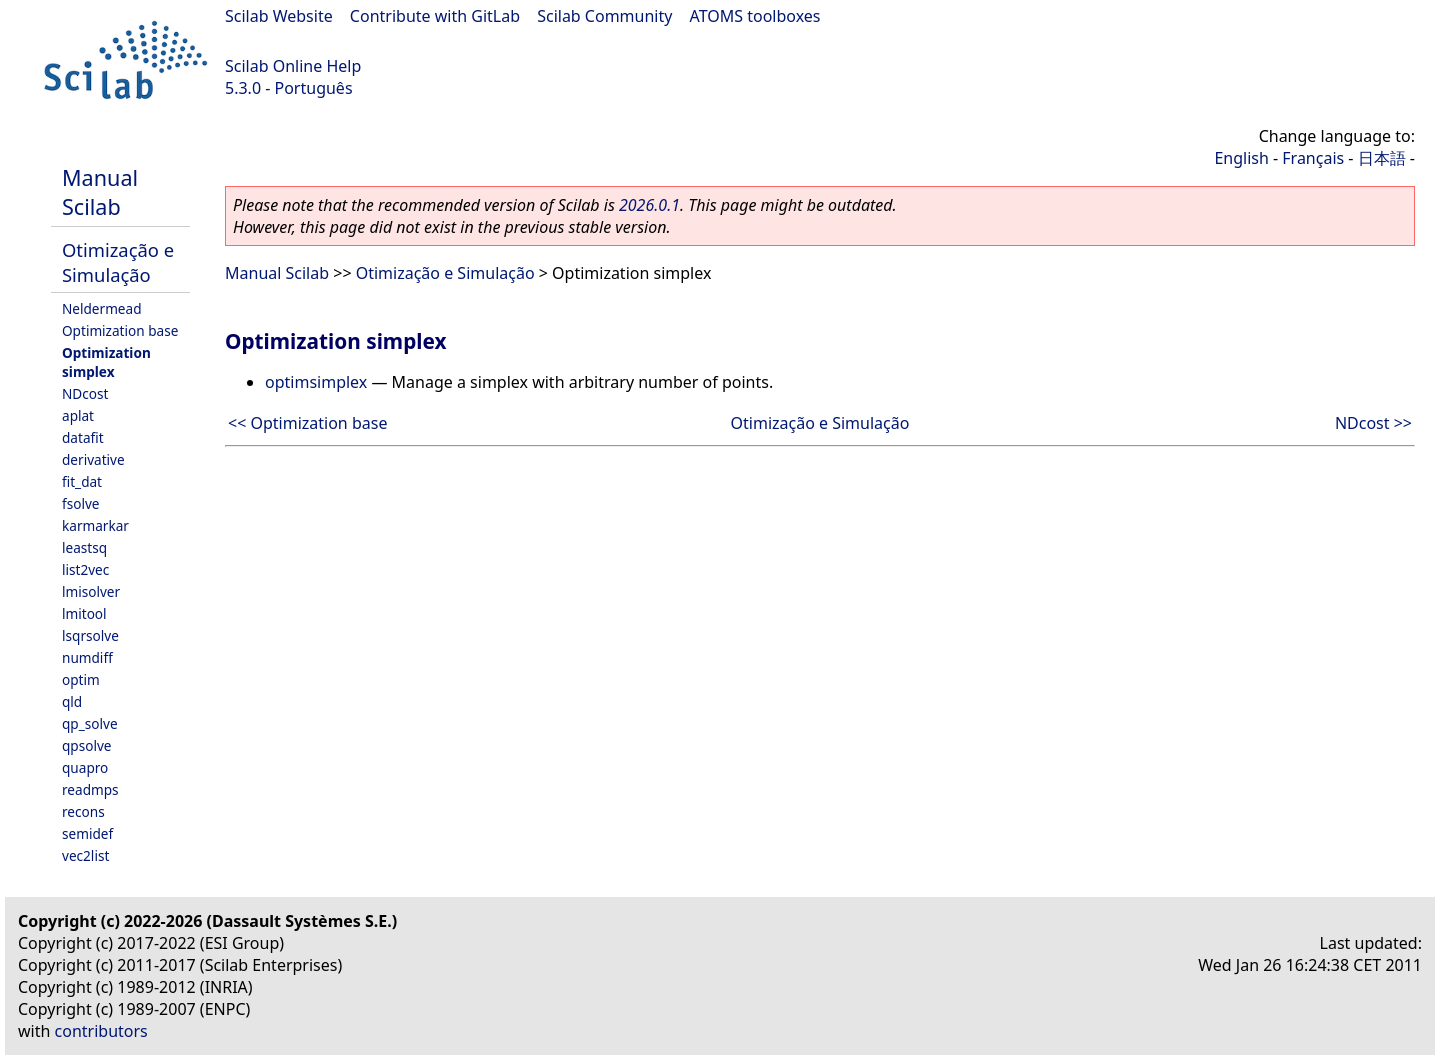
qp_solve (90, 723)
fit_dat (82, 481)
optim (81, 679)
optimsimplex (316, 382)
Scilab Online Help (293, 66)
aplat (78, 415)
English (1241, 158)
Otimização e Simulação (118, 262)
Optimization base (120, 330)
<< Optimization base (307, 423)
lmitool (84, 613)
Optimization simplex (106, 362)
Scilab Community (604, 16)
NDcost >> (1373, 423)
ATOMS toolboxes (755, 16)
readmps (90, 789)
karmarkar (95, 525)
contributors (101, 1031)
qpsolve (87, 745)
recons (83, 811)
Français (1313, 158)
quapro (85, 767)
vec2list (85, 855)
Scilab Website (279, 16)
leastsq (84, 547)
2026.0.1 (649, 205)
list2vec (85, 569)
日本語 (1382, 158)
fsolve (81, 503)
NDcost (85, 393)
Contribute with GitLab (435, 16)
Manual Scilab (100, 192)
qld (72, 701)
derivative (93, 459)
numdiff (87, 657)
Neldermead (102, 308)
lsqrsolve (90, 635)
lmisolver (91, 591)
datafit (83, 437)
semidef (87, 833)
